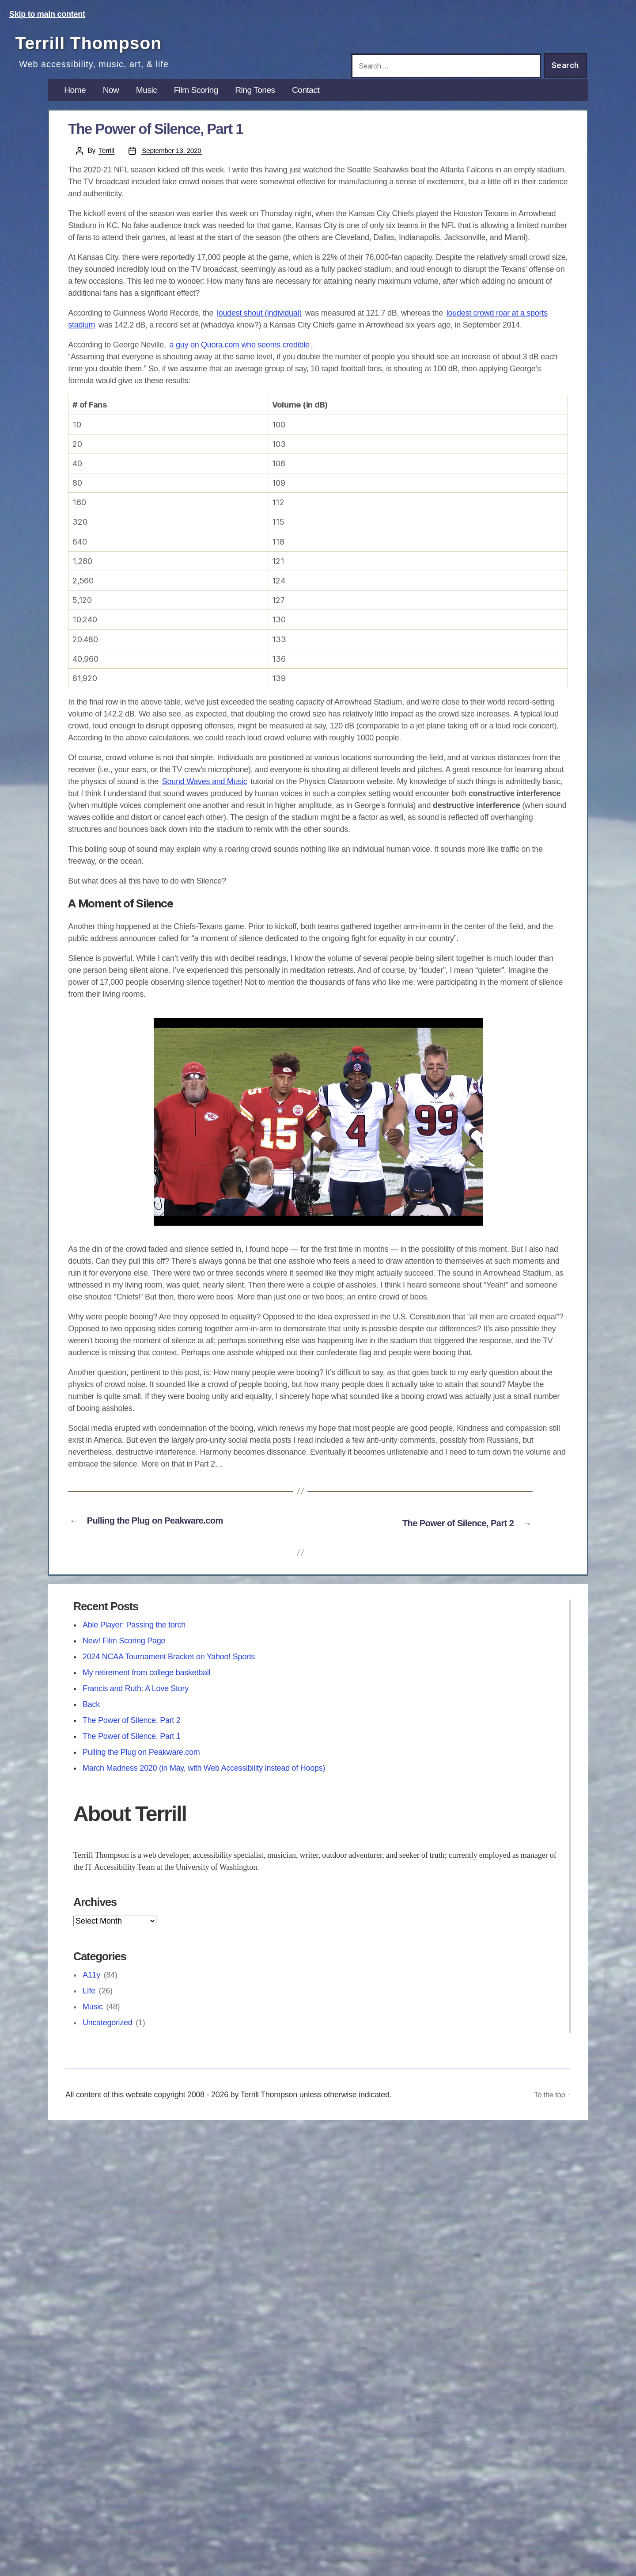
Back (91, 1717)
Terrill (107, 167)
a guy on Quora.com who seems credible (239, 361)
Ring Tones (270, 105)
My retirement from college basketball (146, 1685)
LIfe (89, 2004)
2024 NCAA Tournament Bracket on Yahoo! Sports (169, 1669)
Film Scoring (206, 105)
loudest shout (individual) (259, 329)
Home (76, 105)
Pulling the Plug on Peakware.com (141, 1765)
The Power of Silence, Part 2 (132, 1733)
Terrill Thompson (115, 40)
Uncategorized (107, 2036)
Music (152, 105)
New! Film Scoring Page (124, 1654)
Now (115, 105)
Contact (325, 105)
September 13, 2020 (173, 167)
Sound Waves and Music (204, 797)
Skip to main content (47, 14)
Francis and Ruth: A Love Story (136, 1701)
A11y (91, 1988)
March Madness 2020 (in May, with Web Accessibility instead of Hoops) (204, 1781)
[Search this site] (446, 65)
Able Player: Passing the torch (134, 1638)
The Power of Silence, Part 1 (132, 1749)
